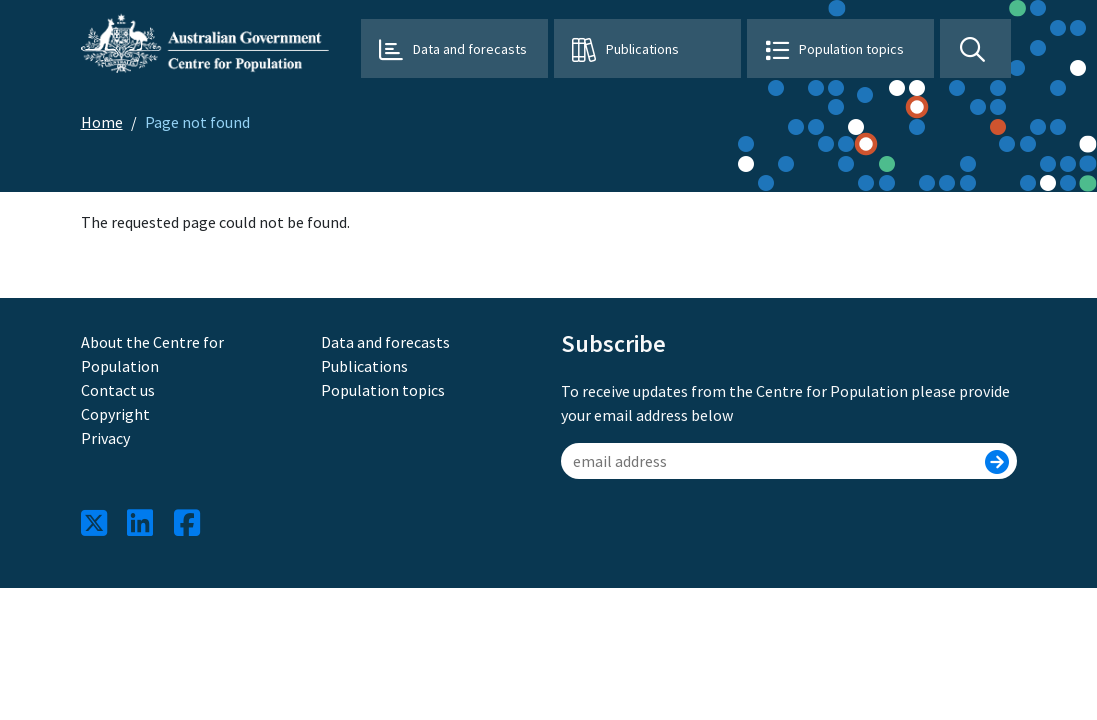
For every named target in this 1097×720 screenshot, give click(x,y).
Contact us (118, 390)
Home (102, 122)
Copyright (115, 414)
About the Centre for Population (152, 354)
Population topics (851, 49)
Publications (642, 49)
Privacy (105, 438)
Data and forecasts (470, 49)
